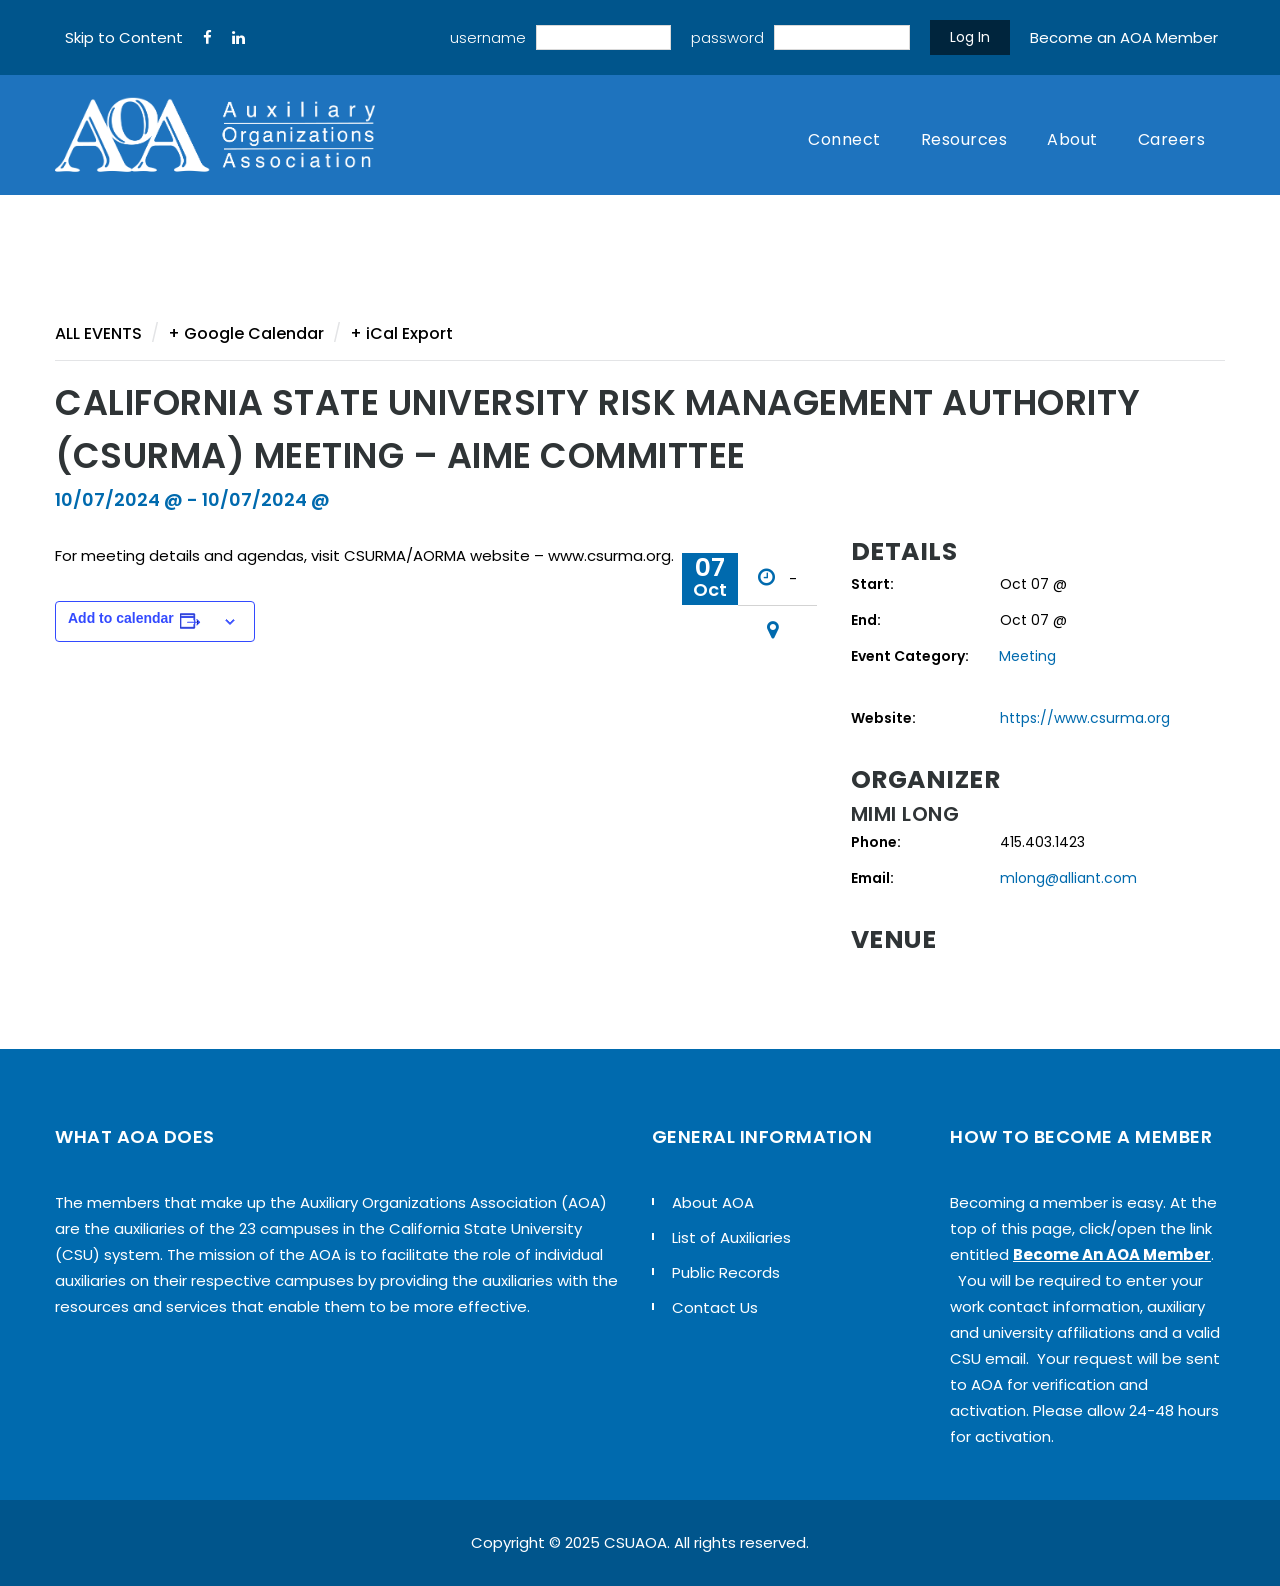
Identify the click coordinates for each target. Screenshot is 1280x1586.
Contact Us (715, 1307)
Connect (844, 139)
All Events (98, 333)
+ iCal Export (401, 333)
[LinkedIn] (238, 38)
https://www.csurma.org (1085, 718)
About (1072, 139)
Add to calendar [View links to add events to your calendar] (121, 618)
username (488, 37)
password (727, 37)
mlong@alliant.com (1068, 878)
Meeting (1027, 656)
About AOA (713, 1202)
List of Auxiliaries (731, 1237)
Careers (1172, 139)
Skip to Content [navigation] (124, 37)
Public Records (726, 1272)
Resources (964, 139)
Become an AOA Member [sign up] (1124, 37)
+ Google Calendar (246, 333)
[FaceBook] (207, 38)
